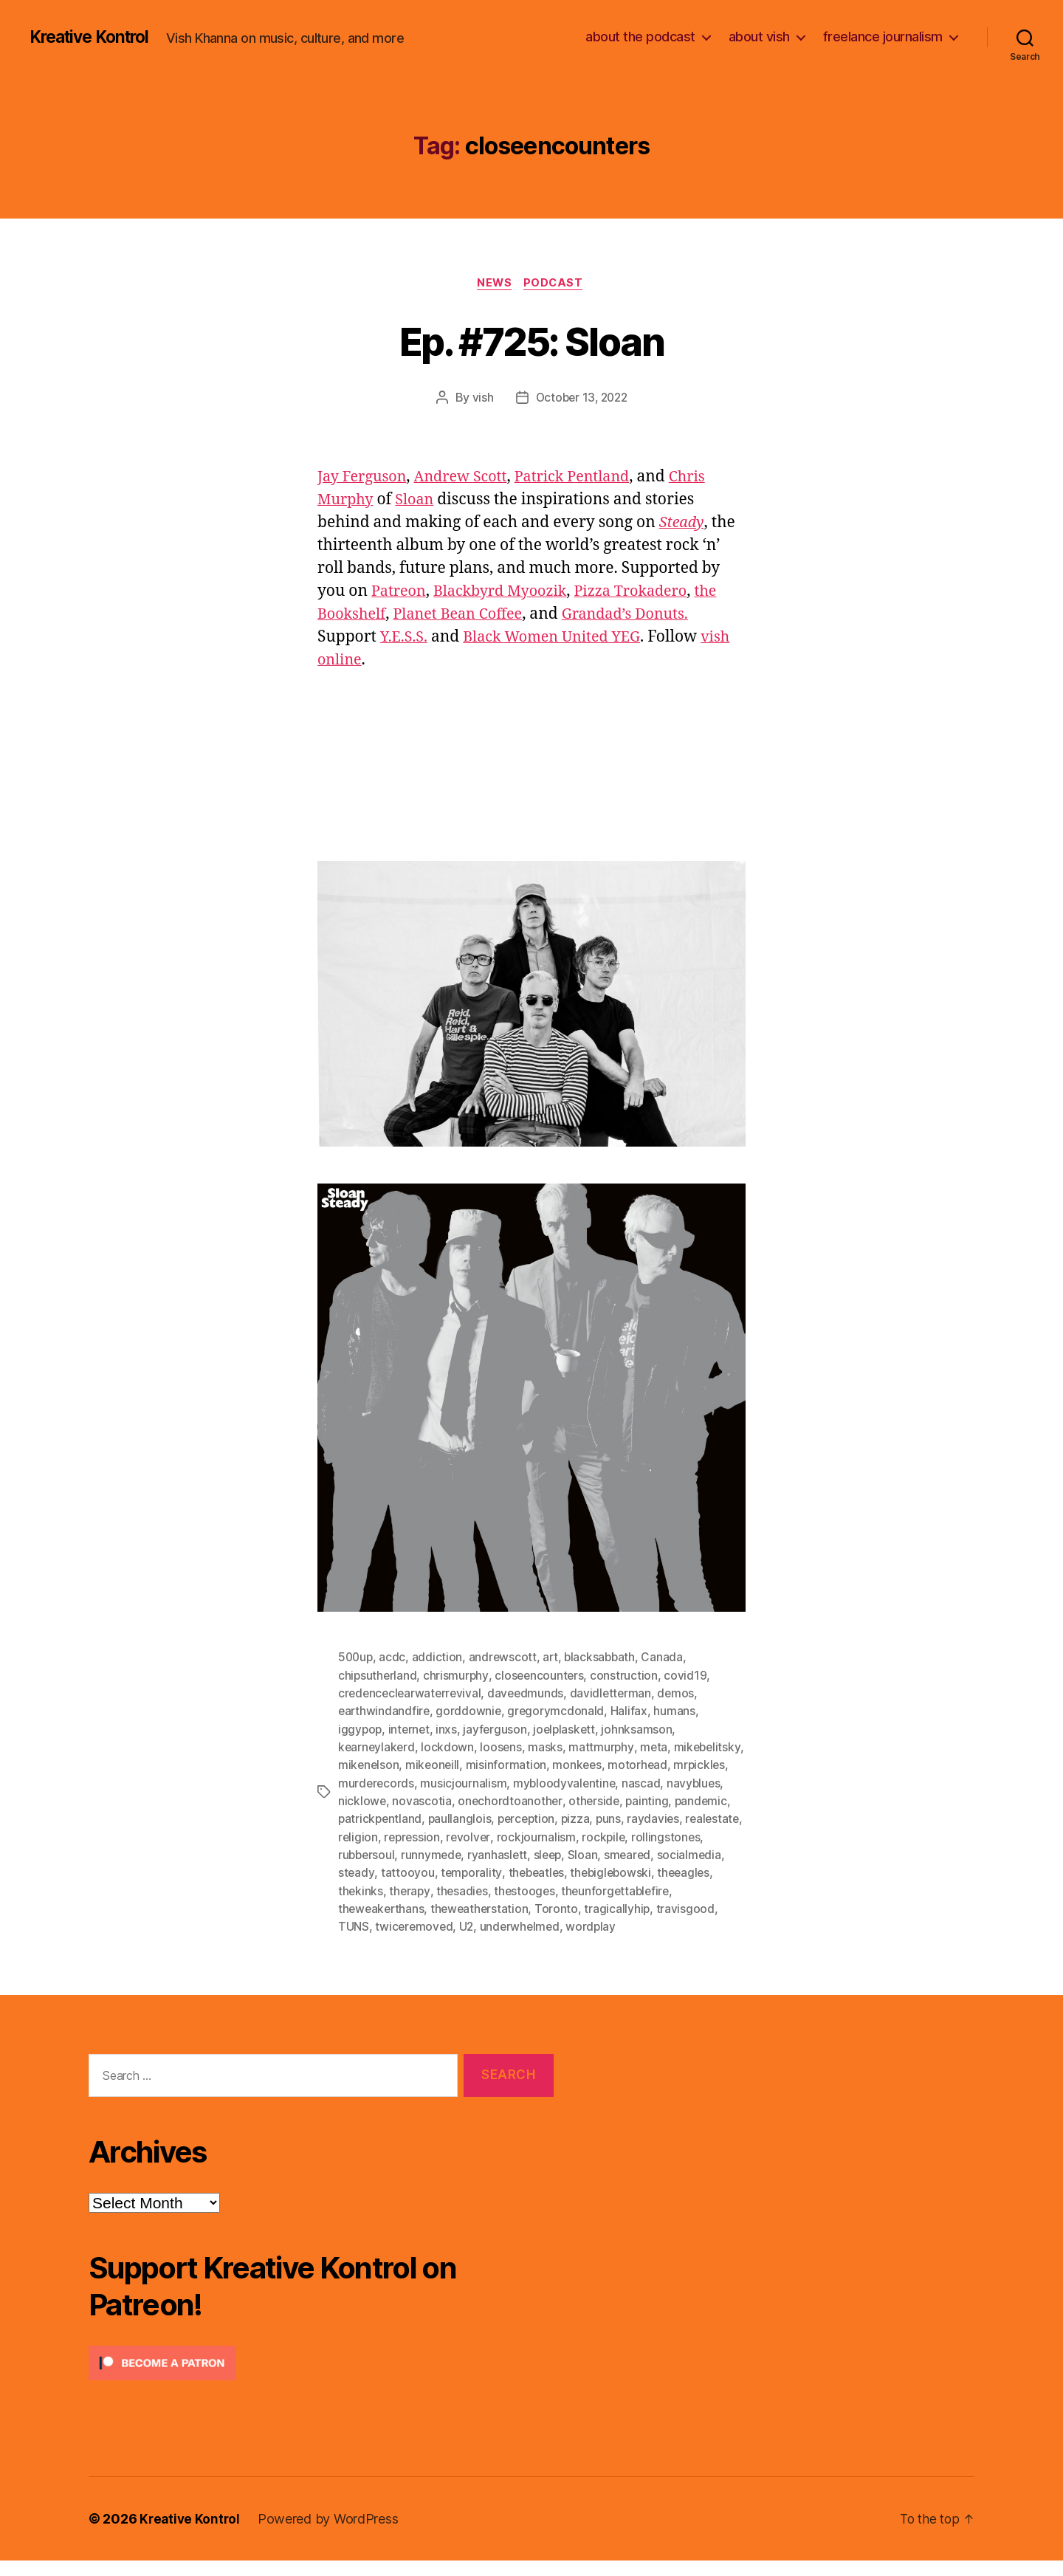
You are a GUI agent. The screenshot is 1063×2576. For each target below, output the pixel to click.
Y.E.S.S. (405, 638)
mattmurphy (603, 1747)
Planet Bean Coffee (466, 615)
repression (367, 1854)
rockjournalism (492, 1854)
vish (480, 399)
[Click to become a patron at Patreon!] (321, 2378)
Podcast (556, 284)
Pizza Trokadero (647, 592)
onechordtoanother (390, 1818)
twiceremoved (378, 1942)
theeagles (648, 1889)
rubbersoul (694, 1854)
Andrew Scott (468, 478)
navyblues (521, 1800)
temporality (429, 1889)
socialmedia (631, 1871)
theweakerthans (675, 1907)
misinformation (583, 1765)
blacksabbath (604, 1659)
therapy (358, 1907)
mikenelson (444, 1765)
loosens (503, 1747)
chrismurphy (457, 1676)
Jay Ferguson (364, 478)
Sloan (419, 501)
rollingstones (624, 1854)
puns (523, 1836)
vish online (411, 661)
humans (677, 1712)
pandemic (584, 1818)
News (494, 284)
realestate (629, 1836)
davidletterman (616, 1694)
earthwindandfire (385, 1712)
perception (438, 1836)
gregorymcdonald (559, 1712)
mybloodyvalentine (390, 1800)
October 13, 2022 (581, 399)
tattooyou (365, 1889)
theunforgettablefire (569, 1907)
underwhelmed (486, 1942)
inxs (449, 1730)
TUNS (646, 1924)
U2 (431, 1942)
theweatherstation (388, 1924)
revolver (424, 1854)
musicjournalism (590, 1783)
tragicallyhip (527, 1924)
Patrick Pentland (587, 478)
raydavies (569, 1836)
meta (657, 1747)
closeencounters (541, 1676)
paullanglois (370, 1836)
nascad (468, 1800)
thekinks (704, 1889)
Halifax (631, 1712)
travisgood (595, 1924)
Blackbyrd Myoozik (508, 592)
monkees (655, 1765)
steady (689, 1871)
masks (548, 1747)
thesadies (412, 1907)
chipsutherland (378, 1676)
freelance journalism (883, 36)
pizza (489, 1836)
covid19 (688, 1676)
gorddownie (470, 1712)
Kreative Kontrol (94, 37)
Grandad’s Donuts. (641, 615)
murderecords (502, 1783)
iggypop (360, 1730)
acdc (394, 1659)
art (553, 1659)
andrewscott (505, 1659)
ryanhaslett (436, 1871)
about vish (759, 36)
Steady (683, 524)
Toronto (466, 1924)
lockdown (449, 1747)
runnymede (369, 1871)
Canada (667, 1659)
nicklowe (579, 1800)
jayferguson (498, 1730)
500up (356, 1659)
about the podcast (640, 36)
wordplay (558, 1942)
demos (683, 1694)
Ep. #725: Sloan (531, 340)
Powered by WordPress (331, 2534)
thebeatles (496, 1889)
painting (529, 1818)
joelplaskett (569, 1730)
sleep (488, 1871)
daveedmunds (530, 1694)
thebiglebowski (572, 1889)
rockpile (561, 1854)
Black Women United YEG (561, 638)
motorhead (368, 1783)
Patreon (400, 592)
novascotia (639, 1800)
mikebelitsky (372, 1765)
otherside (476, 1818)
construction (627, 1676)
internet (411, 1730)
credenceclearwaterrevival (411, 1694)
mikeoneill (509, 1765)
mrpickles (431, 1783)
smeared (570, 1871)
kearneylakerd (377, 1747)
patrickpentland (660, 1818)
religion (683, 1836)
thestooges (476, 1907)
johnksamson (642, 1730)
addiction (439, 1659)
